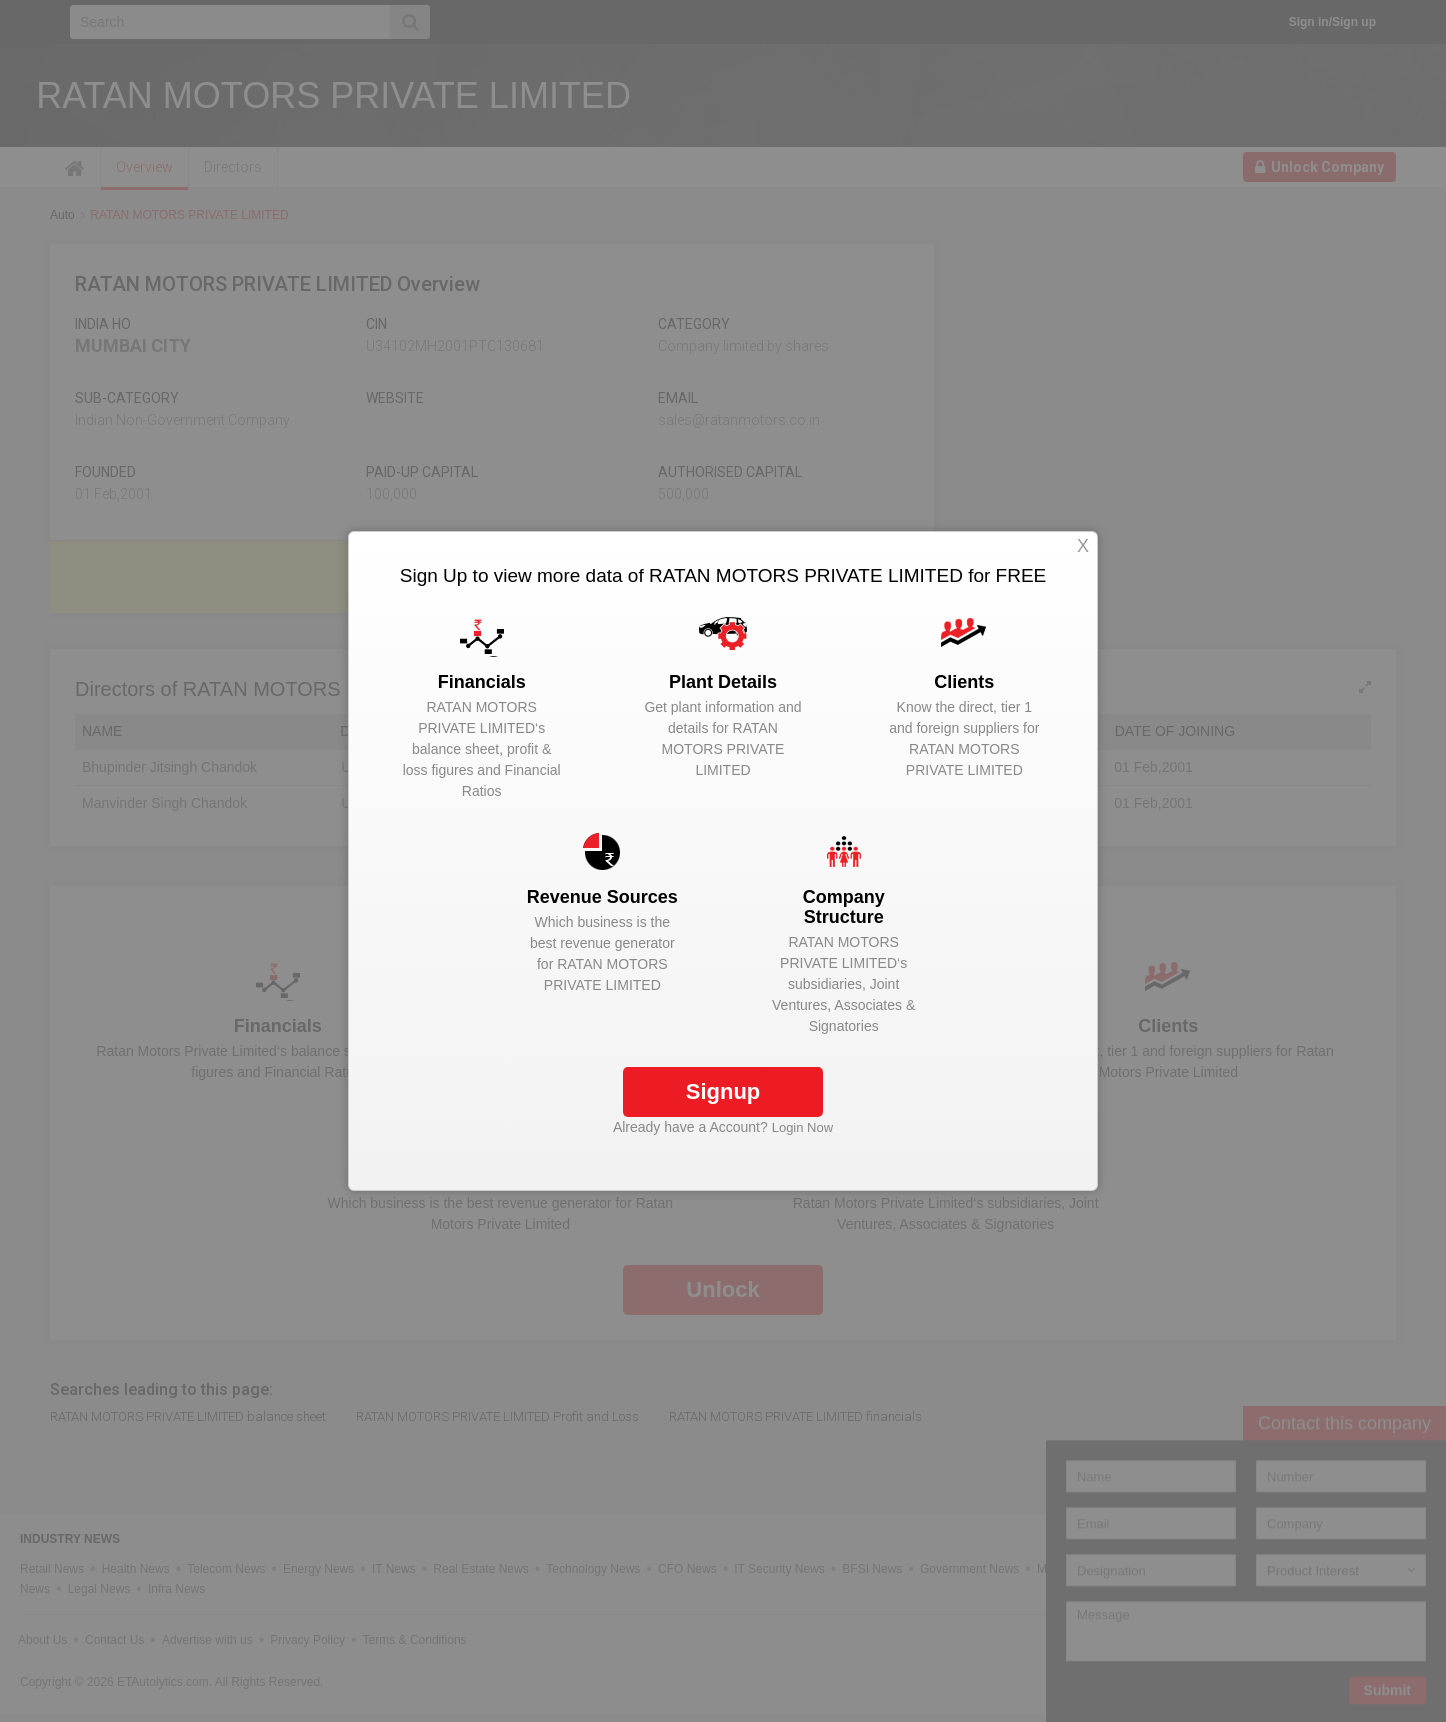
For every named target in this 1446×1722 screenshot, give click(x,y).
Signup (723, 1091)
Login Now (802, 1127)
